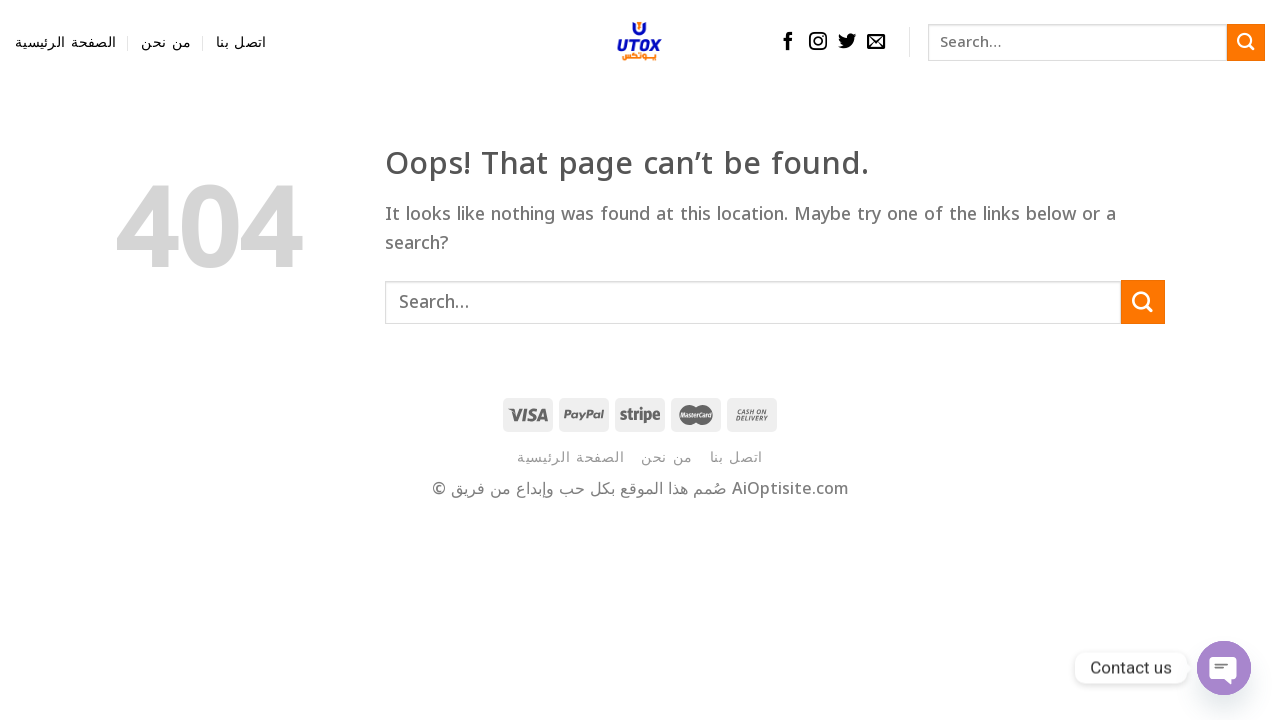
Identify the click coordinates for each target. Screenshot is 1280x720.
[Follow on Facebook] (788, 42)
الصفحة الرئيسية (65, 42)
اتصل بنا (241, 42)
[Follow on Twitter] (847, 42)
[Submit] (1246, 42)
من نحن (166, 42)
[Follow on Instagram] (818, 42)
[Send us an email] (876, 42)
